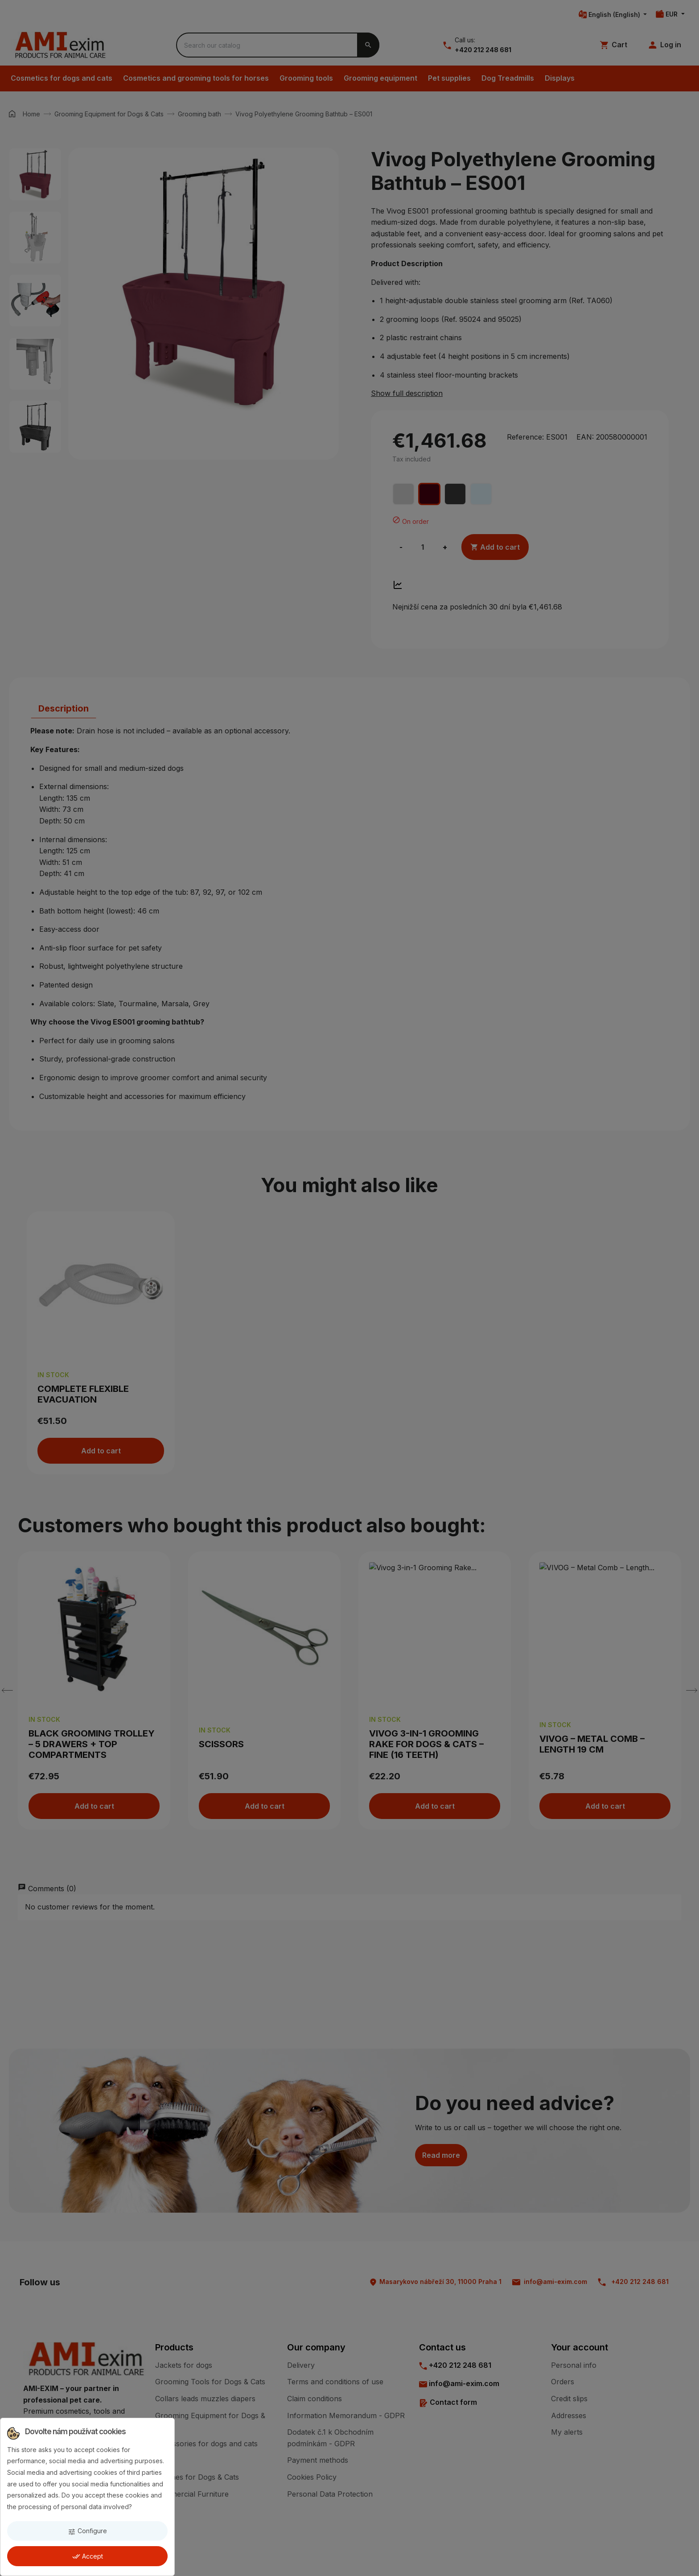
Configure (87, 2531)
